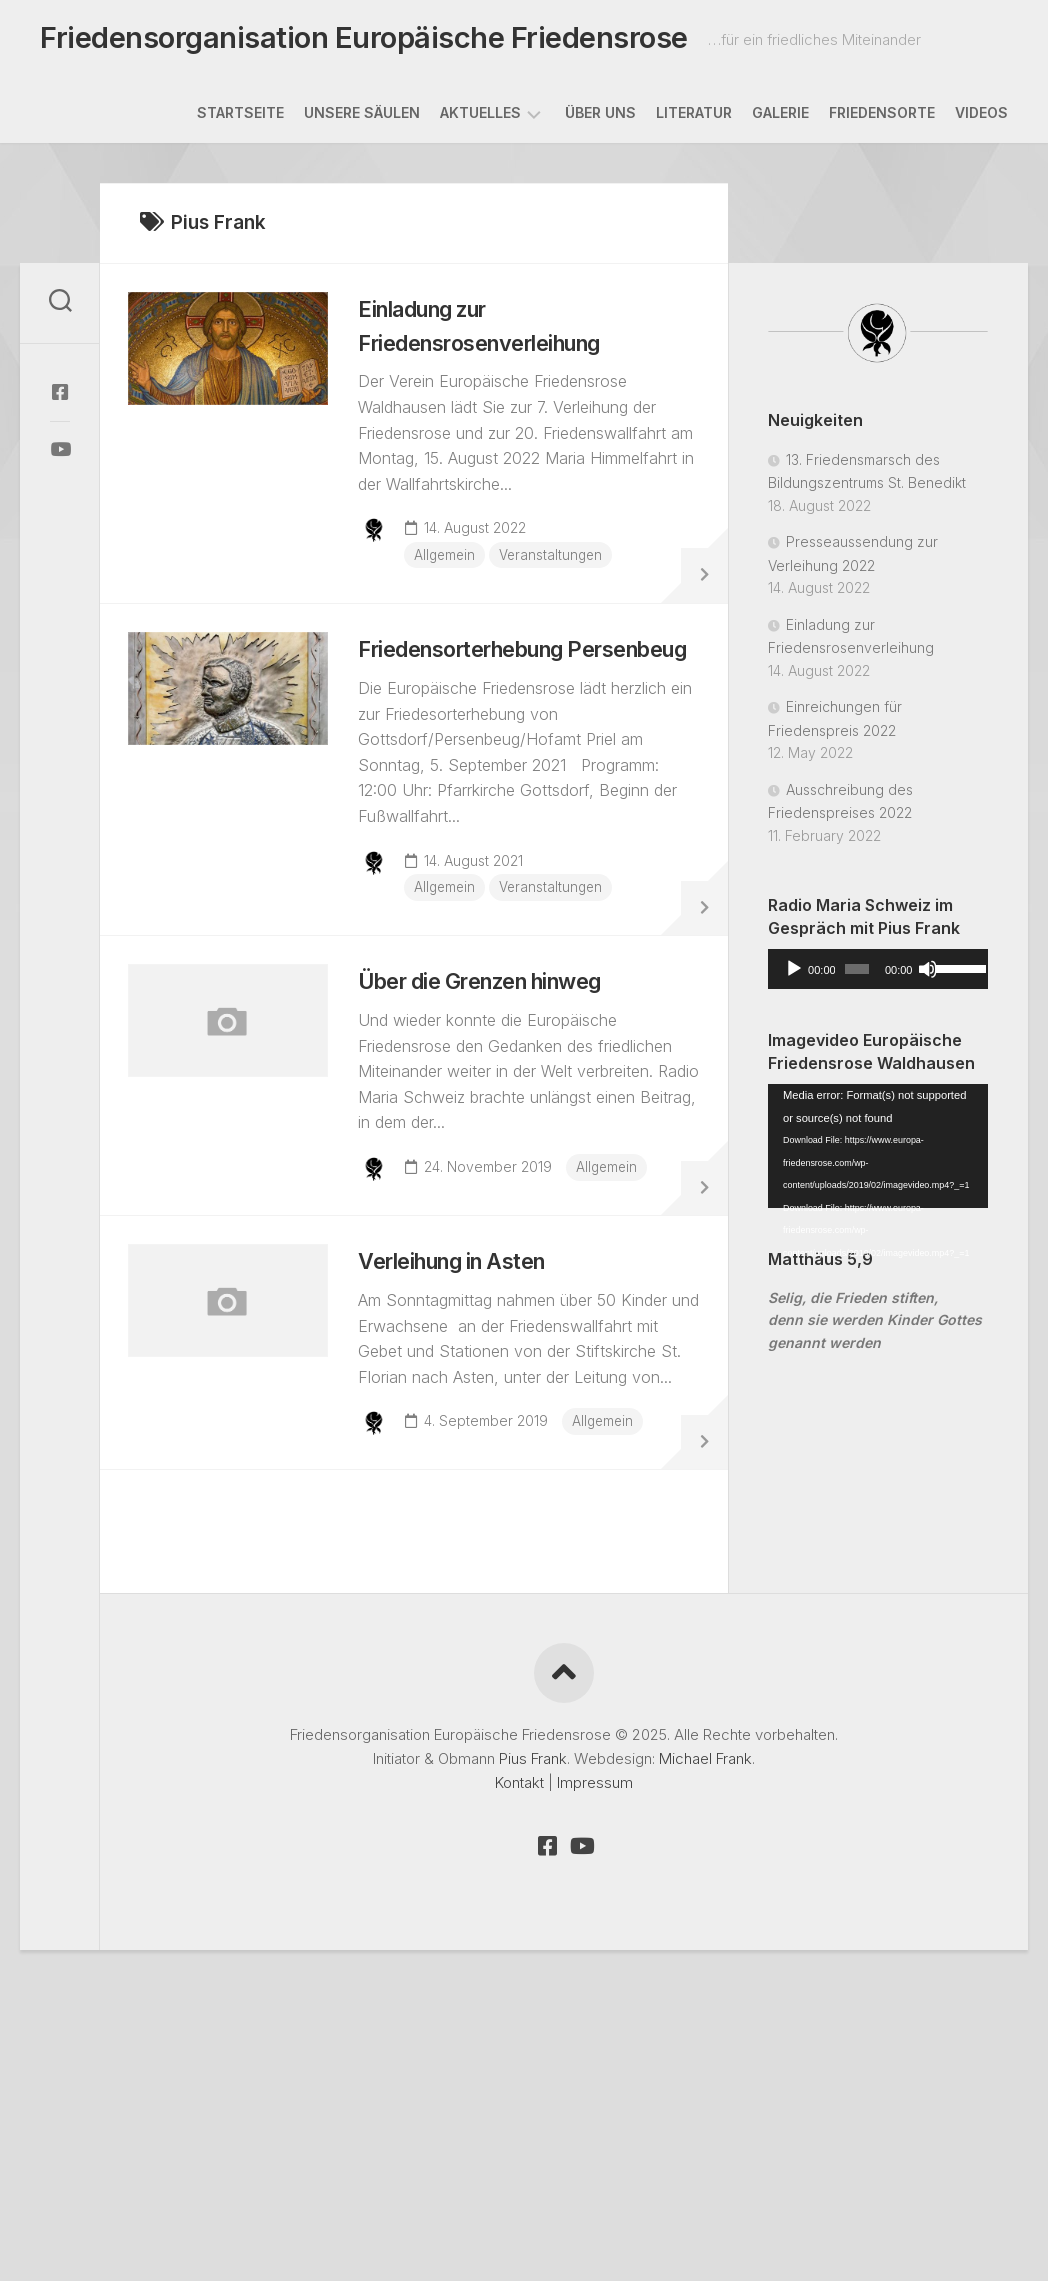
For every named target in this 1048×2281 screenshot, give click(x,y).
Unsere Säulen (362, 118)
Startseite (240, 118)
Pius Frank (533, 1968)
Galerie (780, 118)
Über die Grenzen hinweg (510, 1078)
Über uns (600, 118)
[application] (878, 975)
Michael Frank (705, 1968)
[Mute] (928, 975)
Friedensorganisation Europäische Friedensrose (350, 41)
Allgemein (458, 571)
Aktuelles (480, 118)
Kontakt (519, 1992)
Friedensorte (882, 118)
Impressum (595, 1992)
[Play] (794, 975)
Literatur (694, 118)
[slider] (857, 975)
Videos (981, 118)
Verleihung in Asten (478, 1407)
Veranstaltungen (567, 571)
